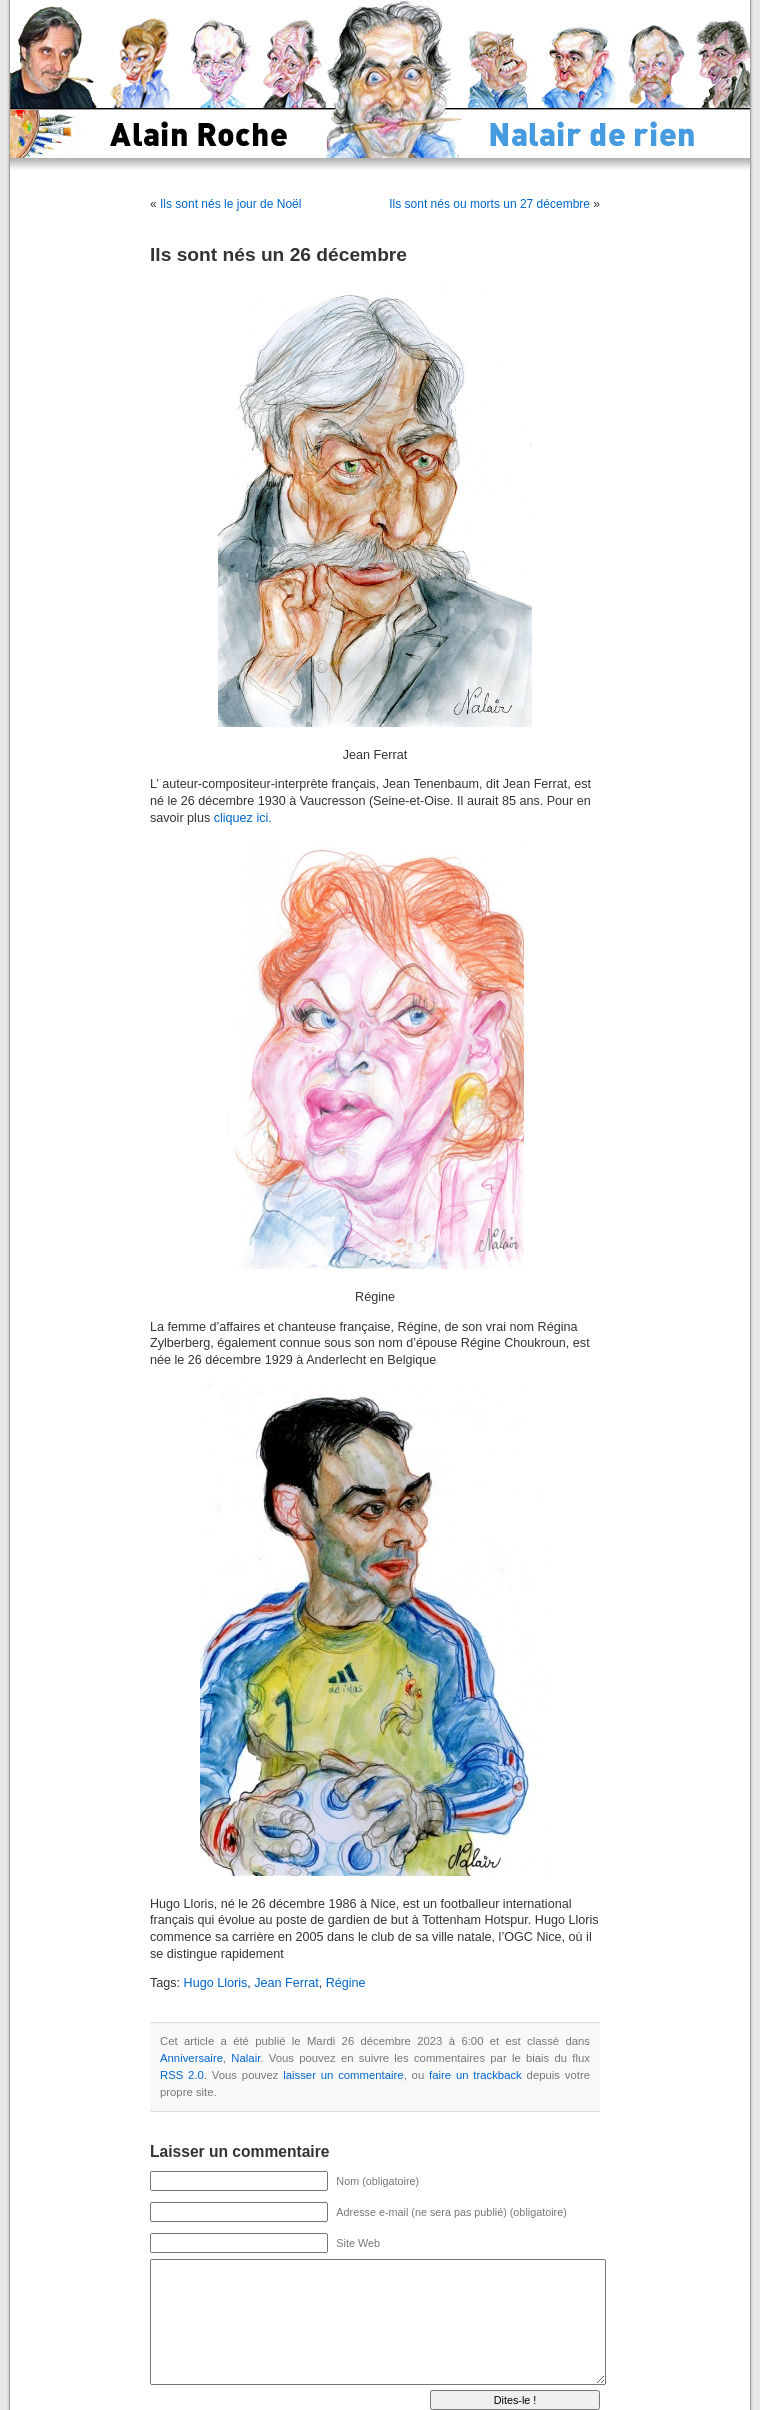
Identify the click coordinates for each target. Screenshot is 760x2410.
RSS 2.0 (182, 2075)
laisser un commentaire (343, 2075)
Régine (346, 1983)
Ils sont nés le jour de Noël (230, 204)
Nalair (245, 2058)
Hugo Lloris (216, 1983)
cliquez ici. (243, 818)
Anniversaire (191, 2058)
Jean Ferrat (286, 1983)
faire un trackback (475, 2075)
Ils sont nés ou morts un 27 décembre (489, 204)
